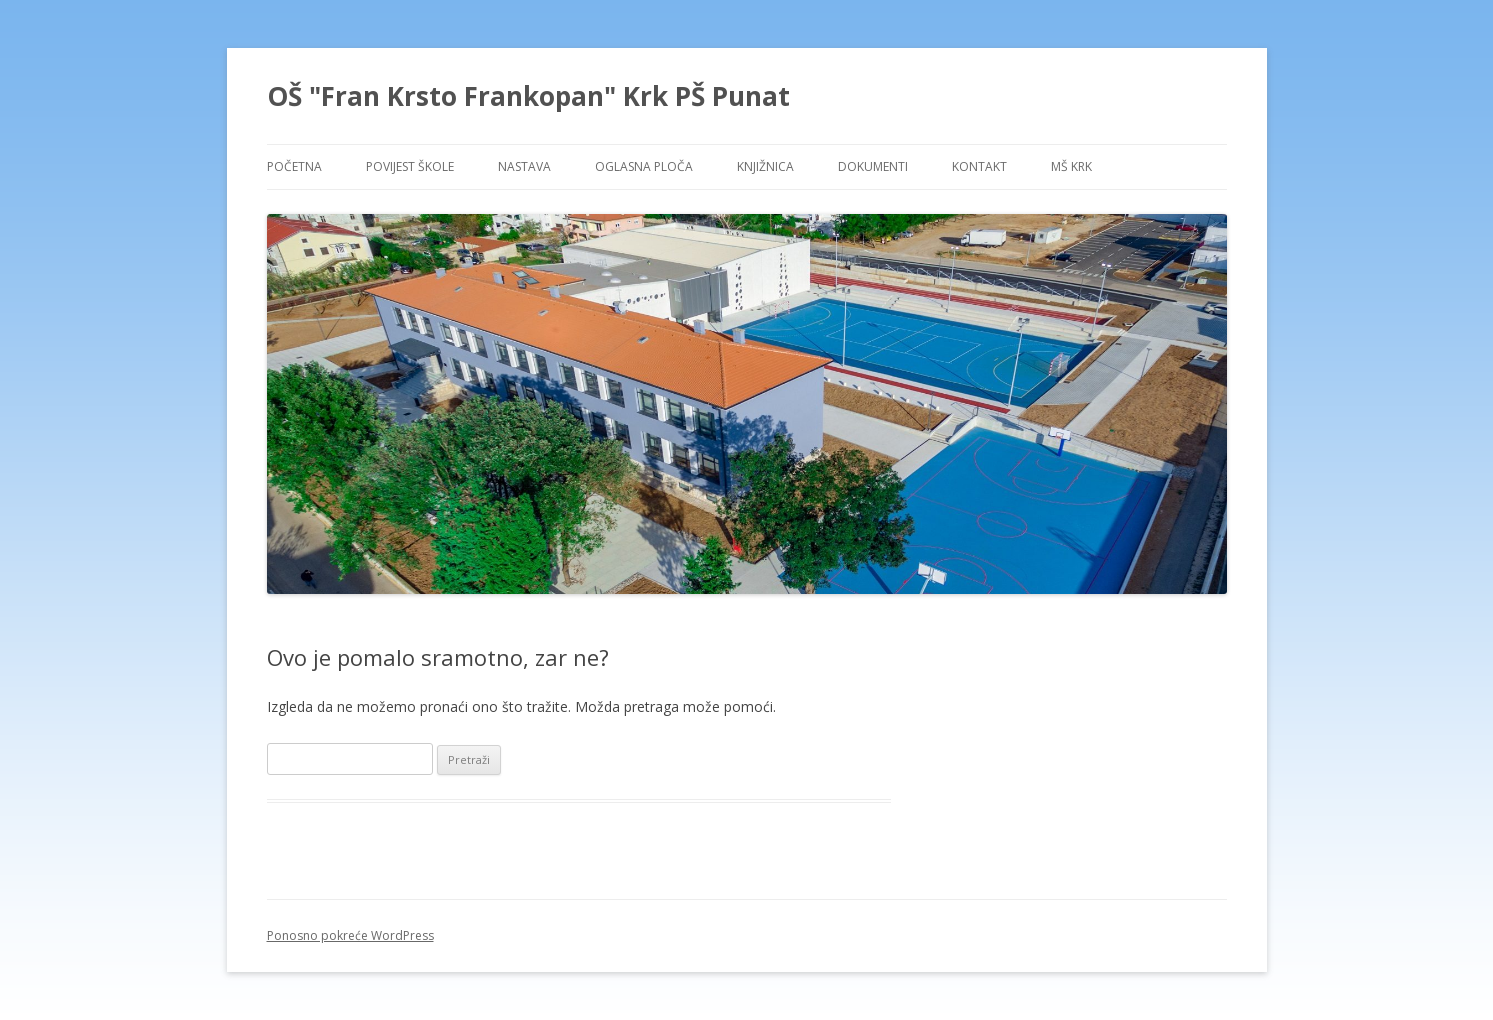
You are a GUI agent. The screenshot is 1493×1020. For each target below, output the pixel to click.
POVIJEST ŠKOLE (410, 166)
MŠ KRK (1071, 166)
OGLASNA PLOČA (644, 166)
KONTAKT (979, 166)
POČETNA (294, 166)
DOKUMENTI (873, 166)
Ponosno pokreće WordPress (350, 935)
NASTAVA (524, 166)
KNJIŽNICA (765, 166)
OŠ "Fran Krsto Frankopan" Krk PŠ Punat (528, 96)
